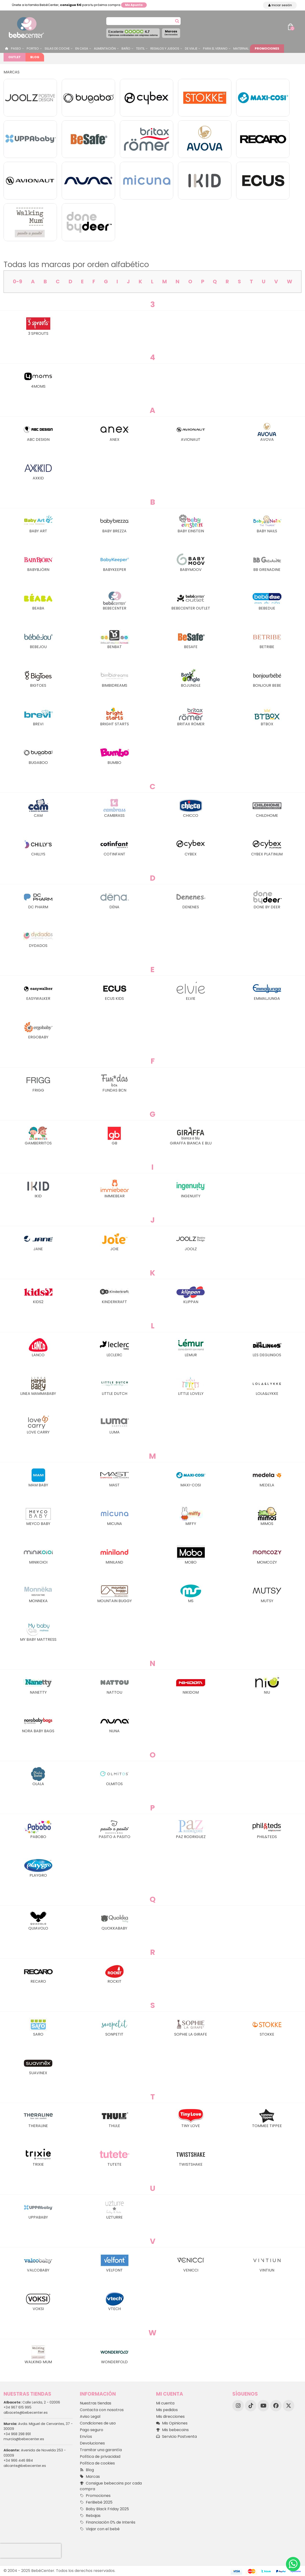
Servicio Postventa (176, 2436)
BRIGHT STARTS (114, 724)
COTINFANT (114, 854)
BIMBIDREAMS (114, 685)
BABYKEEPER (114, 569)
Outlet (14, 57)
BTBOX (267, 724)
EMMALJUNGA (267, 998)
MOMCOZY (267, 1562)
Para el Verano (215, 48)
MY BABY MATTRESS (38, 1639)
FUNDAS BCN (114, 1090)
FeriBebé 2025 (96, 2502)
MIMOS (266, 1523)
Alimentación (105, 48)
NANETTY (38, 1692)
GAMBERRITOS (38, 1143)
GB (114, 1143)
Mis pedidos (167, 2410)
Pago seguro (91, 2430)
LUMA (114, 1432)
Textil (140, 48)
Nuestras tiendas (95, 2403)
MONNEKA (38, 1601)
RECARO (38, 1981)
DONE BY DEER (267, 907)
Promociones (267, 48)
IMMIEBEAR (114, 1196)
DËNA (114, 907)
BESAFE (191, 647)
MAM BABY (38, 1485)
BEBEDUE (267, 608)
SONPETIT (114, 2034)
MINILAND (114, 1562)
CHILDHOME (267, 815)
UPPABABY (38, 2217)
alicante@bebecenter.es (25, 2465)
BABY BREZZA (114, 531)
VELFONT (114, 2270)
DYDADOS (38, 945)
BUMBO (114, 762)
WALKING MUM (38, 2362)
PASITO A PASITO (114, 1836)
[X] (288, 2405)
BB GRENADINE (266, 569)
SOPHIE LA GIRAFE (190, 2034)
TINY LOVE (190, 2126)
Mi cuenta (165, 2403)
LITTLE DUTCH (114, 1393)
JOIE (114, 1249)
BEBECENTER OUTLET (190, 608)
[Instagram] (238, 2405)
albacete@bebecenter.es (26, 2412)
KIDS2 (38, 1302)
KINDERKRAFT (114, 1302)
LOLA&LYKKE (267, 1393)
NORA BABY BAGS (38, 1731)
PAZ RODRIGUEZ (191, 1836)
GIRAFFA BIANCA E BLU (191, 1143)
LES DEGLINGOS (267, 1355)
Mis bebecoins (172, 2430)
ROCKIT (114, 1981)
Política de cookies (97, 2463)
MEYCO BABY (38, 1523)
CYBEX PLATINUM (267, 854)
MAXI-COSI (190, 1485)
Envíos (86, 2436)
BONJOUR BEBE (267, 685)
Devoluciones (92, 2443)
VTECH (114, 2309)
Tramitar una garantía (101, 2450)
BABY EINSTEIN (191, 531)
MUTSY (267, 1601)
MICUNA (114, 1523)
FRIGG (38, 1090)
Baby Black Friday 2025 (104, 2509)
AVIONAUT (190, 439)
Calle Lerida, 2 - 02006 (32, 2402)
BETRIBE (266, 647)
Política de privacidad (100, 2456)
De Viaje (191, 48)
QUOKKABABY (114, 1928)
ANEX (114, 439)
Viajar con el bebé (100, 2529)
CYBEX (191, 854)
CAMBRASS (114, 815)
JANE (38, 1249)
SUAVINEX (38, 2073)
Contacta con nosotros (102, 2410)
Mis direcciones (170, 2416)
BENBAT (114, 647)
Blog (34, 57)
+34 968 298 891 (17, 2434)
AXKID (38, 478)
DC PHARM (38, 907)
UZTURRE (114, 2217)
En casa (81, 48)
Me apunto (134, 5)
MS (190, 1601)
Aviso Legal (90, 2416)
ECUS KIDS (114, 998)
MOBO (191, 1562)
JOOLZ (191, 1249)
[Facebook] (276, 2405)
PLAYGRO (38, 1875)
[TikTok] (250, 2405)
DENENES (190, 907)
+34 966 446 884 (18, 2460)
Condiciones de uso (98, 2423)
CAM (38, 815)
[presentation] (30, 2551)
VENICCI (190, 2270)
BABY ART (38, 531)
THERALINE (38, 2126)
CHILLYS (38, 854)
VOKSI (38, 2309)
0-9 (17, 281)
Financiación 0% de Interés (107, 2522)
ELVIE (190, 998)
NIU (267, 1692)
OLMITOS (114, 1784)
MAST (114, 1485)
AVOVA (267, 439)
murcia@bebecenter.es (24, 2439)
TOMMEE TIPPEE (267, 2126)
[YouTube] (263, 2405)
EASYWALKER (38, 998)
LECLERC (114, 1355)
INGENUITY (190, 1196)
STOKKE (267, 2034)
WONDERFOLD (114, 2362)
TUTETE (114, 2164)
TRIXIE (38, 2164)
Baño (126, 48)
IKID (38, 1196)
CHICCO (190, 815)
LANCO (38, 1355)
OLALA (38, 1784)
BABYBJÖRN (38, 569)
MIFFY (190, 1523)
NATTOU (114, 1692)
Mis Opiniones (172, 2423)
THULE (114, 2126)
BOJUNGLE (191, 685)
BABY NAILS (267, 531)
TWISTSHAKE (191, 2164)
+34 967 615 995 (17, 2407)
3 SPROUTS (38, 333)
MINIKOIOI (38, 1562)
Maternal (241, 48)
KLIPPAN (190, 1302)
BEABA (38, 608)
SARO (38, 2034)
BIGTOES (38, 685)
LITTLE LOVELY (190, 1393)
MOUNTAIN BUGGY (114, 1601)
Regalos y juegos (164, 48)
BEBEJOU (38, 647)
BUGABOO (38, 762)
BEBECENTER (114, 608)
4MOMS (38, 386)
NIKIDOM (191, 1692)
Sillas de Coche (57, 48)
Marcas (171, 32)
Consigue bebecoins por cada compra (111, 2486)
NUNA (114, 1731)
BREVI (38, 724)
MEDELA (266, 1485)
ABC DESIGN (38, 439)
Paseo (16, 48)
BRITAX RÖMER (190, 724)
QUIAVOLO (38, 1928)
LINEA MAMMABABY (38, 1393)
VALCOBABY (38, 2270)
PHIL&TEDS (267, 1836)
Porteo (33, 48)
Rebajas (90, 2516)
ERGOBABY (38, 1037)
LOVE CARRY (38, 1432)
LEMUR (191, 1355)
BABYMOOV (191, 569)
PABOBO (38, 1836)
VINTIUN (266, 2270)
